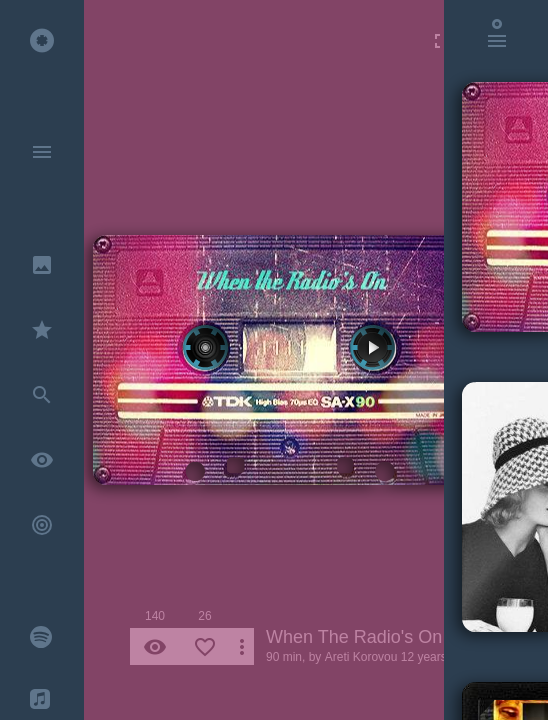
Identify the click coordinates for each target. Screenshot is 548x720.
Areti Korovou (361, 657)
